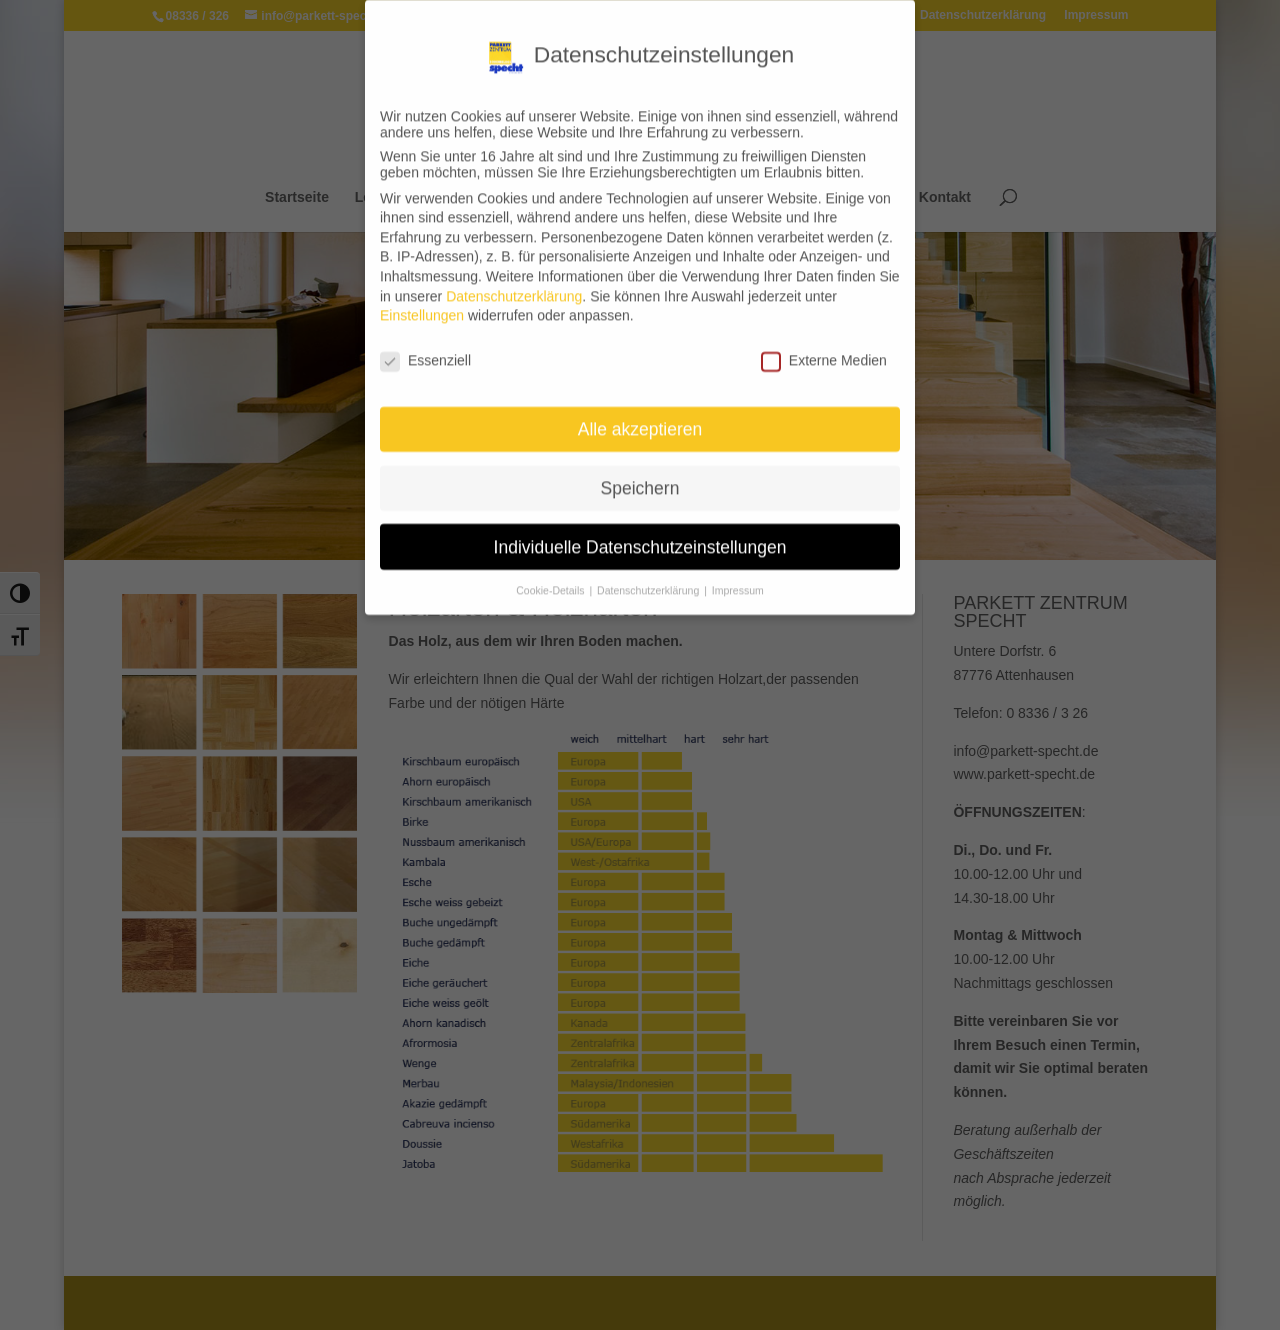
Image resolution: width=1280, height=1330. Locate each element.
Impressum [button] (738, 578)
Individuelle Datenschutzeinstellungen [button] (640, 534)
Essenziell (425, 348)
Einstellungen (422, 303)
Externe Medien (824, 348)
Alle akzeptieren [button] (640, 416)
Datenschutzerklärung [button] (649, 578)
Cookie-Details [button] (551, 578)
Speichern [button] (640, 475)
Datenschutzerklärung (514, 283)
